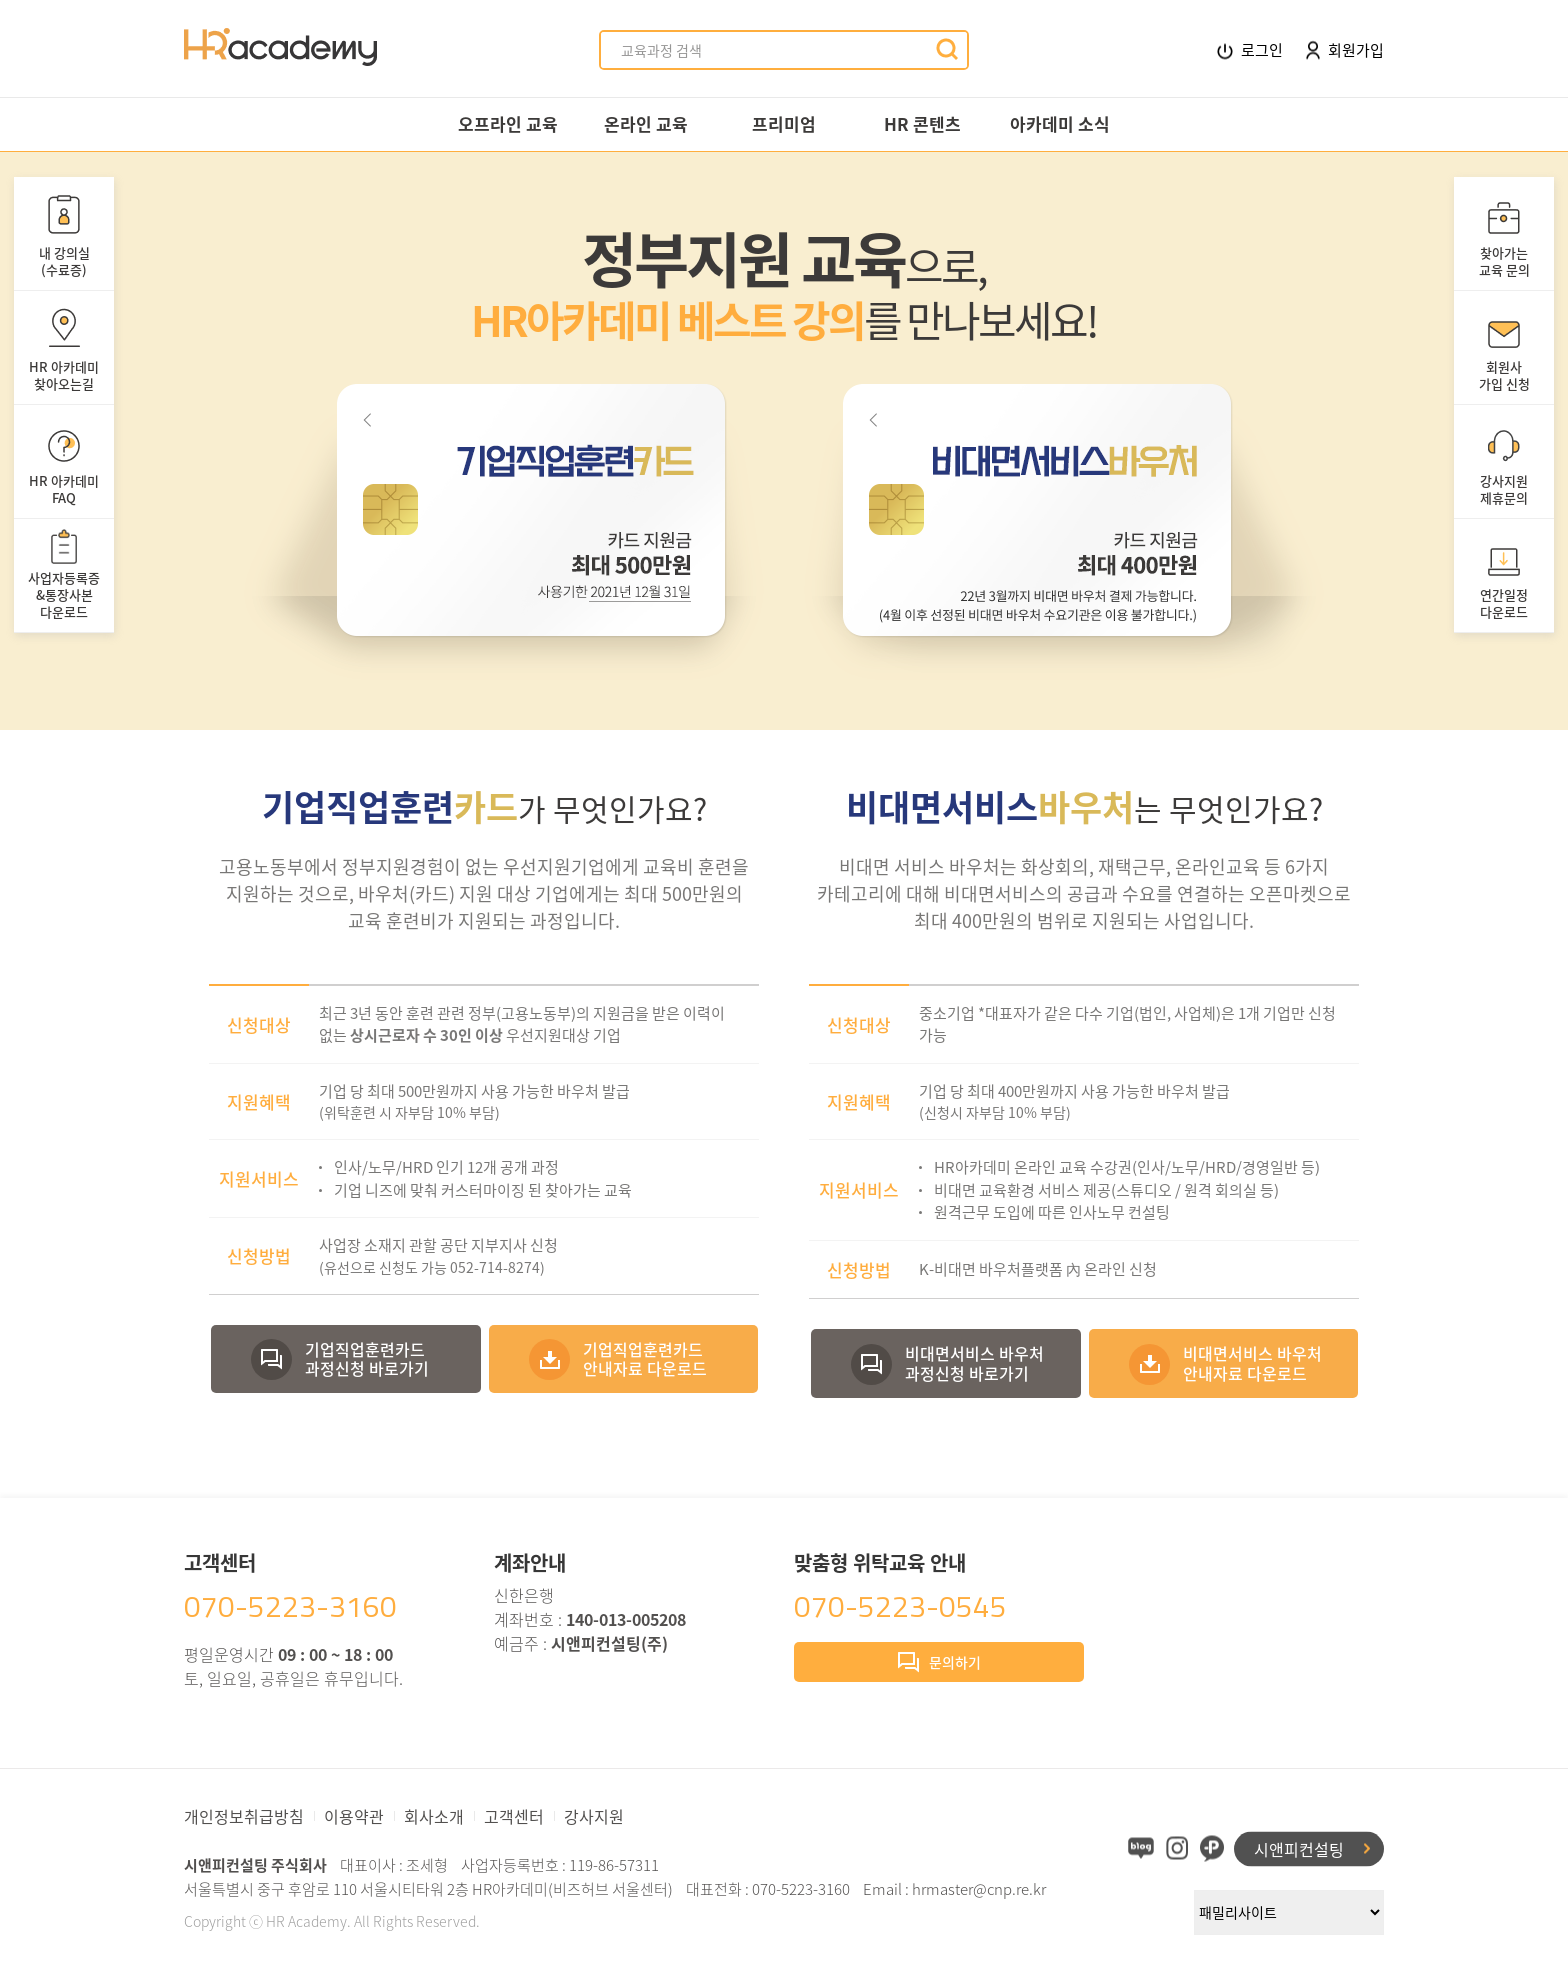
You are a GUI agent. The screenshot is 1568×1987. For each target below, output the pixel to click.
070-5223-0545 (900, 1606)
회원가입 (1345, 49)
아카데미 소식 (1060, 123)
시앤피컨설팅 (1299, 1848)
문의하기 (939, 1664)
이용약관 (354, 1816)
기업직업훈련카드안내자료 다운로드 (645, 1358)
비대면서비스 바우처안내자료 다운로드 (1252, 1362)
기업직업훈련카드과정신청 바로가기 (367, 1358)
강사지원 (594, 1816)
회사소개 (434, 1816)
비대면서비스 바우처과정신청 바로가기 (974, 1362)
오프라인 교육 (508, 123)
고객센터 (514, 1816)
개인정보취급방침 (244, 1816)
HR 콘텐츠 (922, 123)
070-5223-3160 (290, 1606)
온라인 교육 (646, 123)
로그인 (1250, 50)
